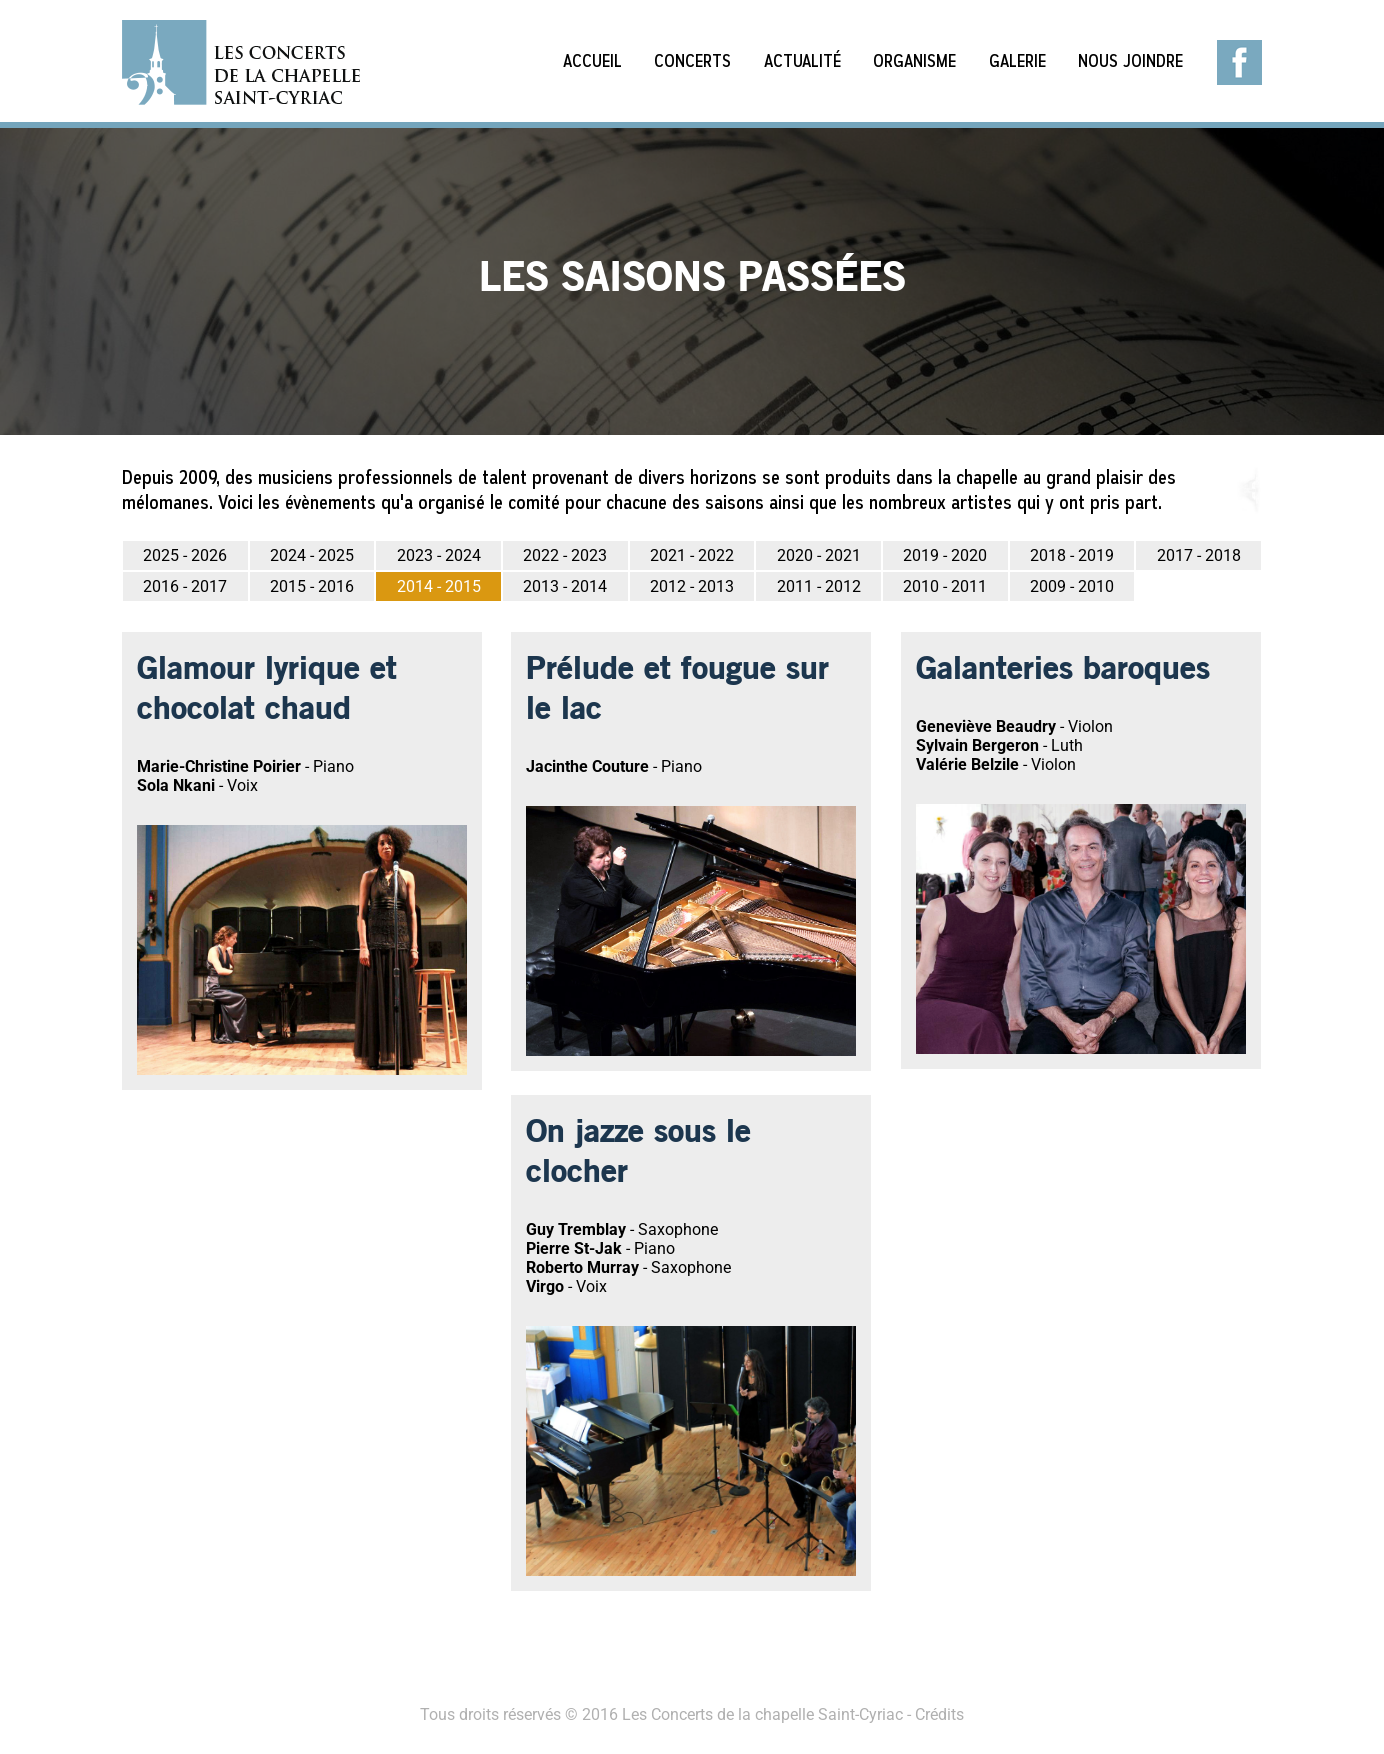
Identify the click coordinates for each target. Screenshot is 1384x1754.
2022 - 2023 (565, 555)
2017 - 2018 (1199, 555)
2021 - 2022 (692, 555)
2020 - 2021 (819, 555)
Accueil (592, 61)
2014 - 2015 (439, 586)
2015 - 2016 (312, 586)
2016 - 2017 (185, 586)
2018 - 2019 (1072, 555)
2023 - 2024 (439, 555)
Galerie (1017, 61)
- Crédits (933, 1714)
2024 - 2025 (312, 555)
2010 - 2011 (945, 586)
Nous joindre (1130, 61)
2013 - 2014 (565, 586)
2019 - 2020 (945, 555)
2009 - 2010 (1072, 586)
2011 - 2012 (819, 586)
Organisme (914, 61)
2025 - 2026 (185, 555)
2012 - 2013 (692, 586)
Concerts (692, 61)
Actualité (802, 61)
